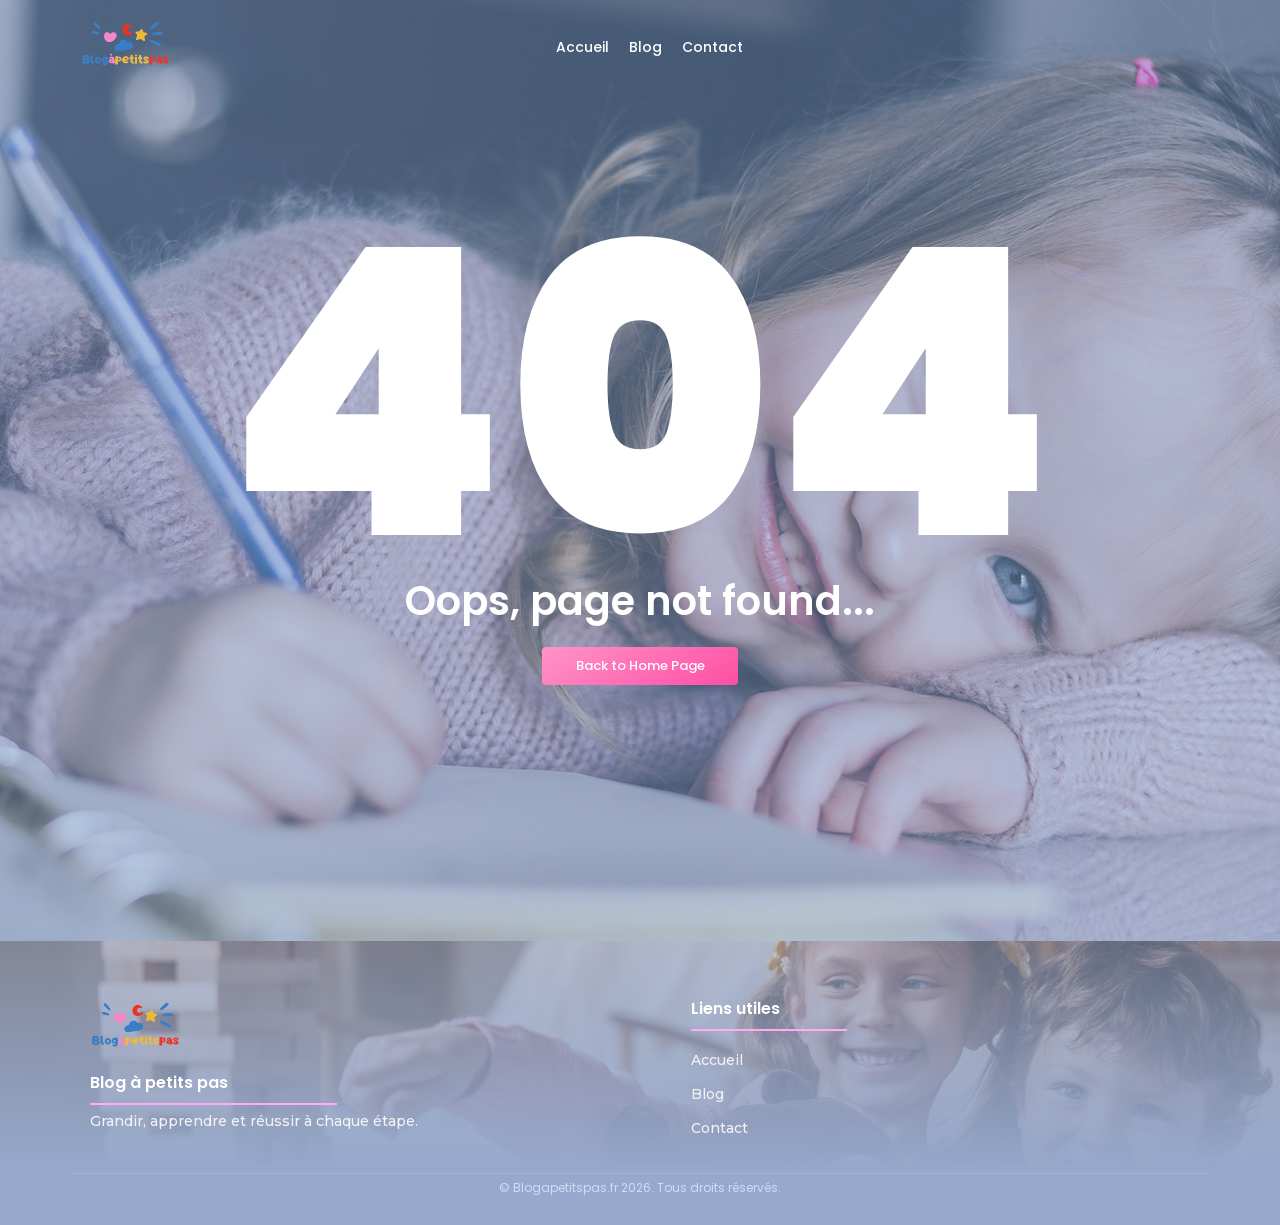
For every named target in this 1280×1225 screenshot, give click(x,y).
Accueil (717, 1060)
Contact (719, 1128)
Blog (707, 1094)
